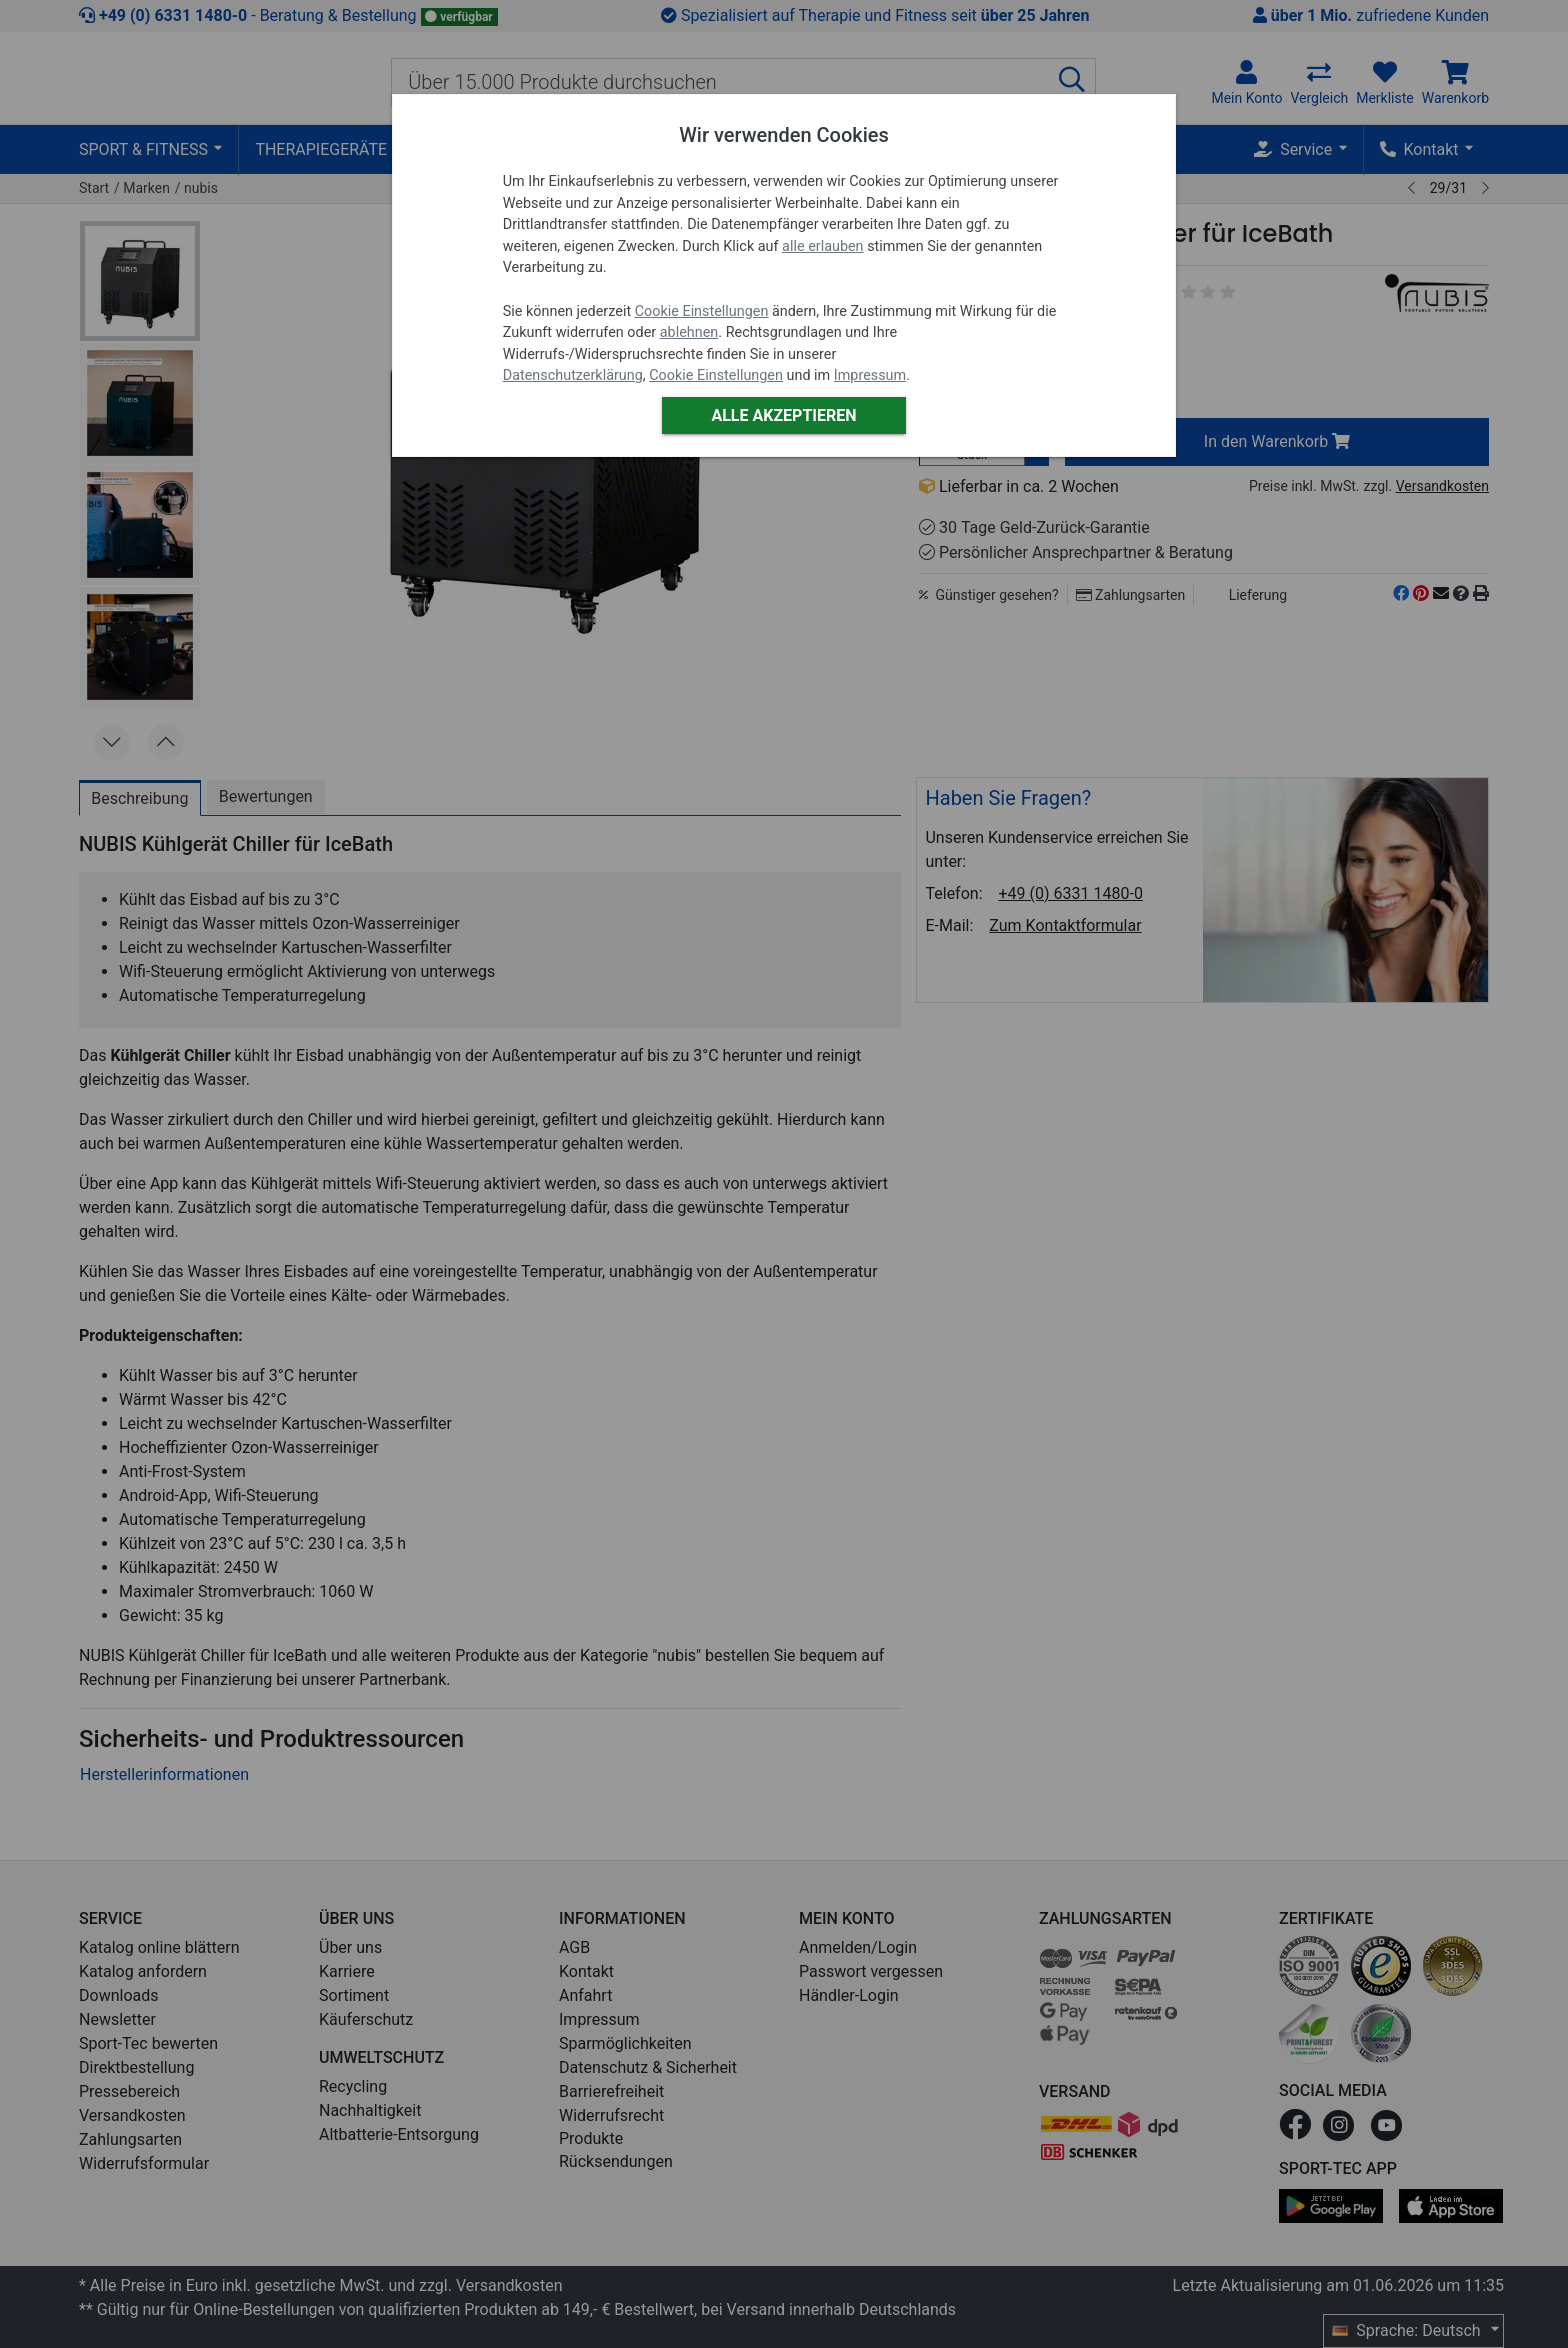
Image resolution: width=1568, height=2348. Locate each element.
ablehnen (689, 332)
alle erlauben (822, 246)
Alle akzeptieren (783, 415)
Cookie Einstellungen (702, 311)
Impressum (870, 375)
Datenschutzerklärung (573, 375)
